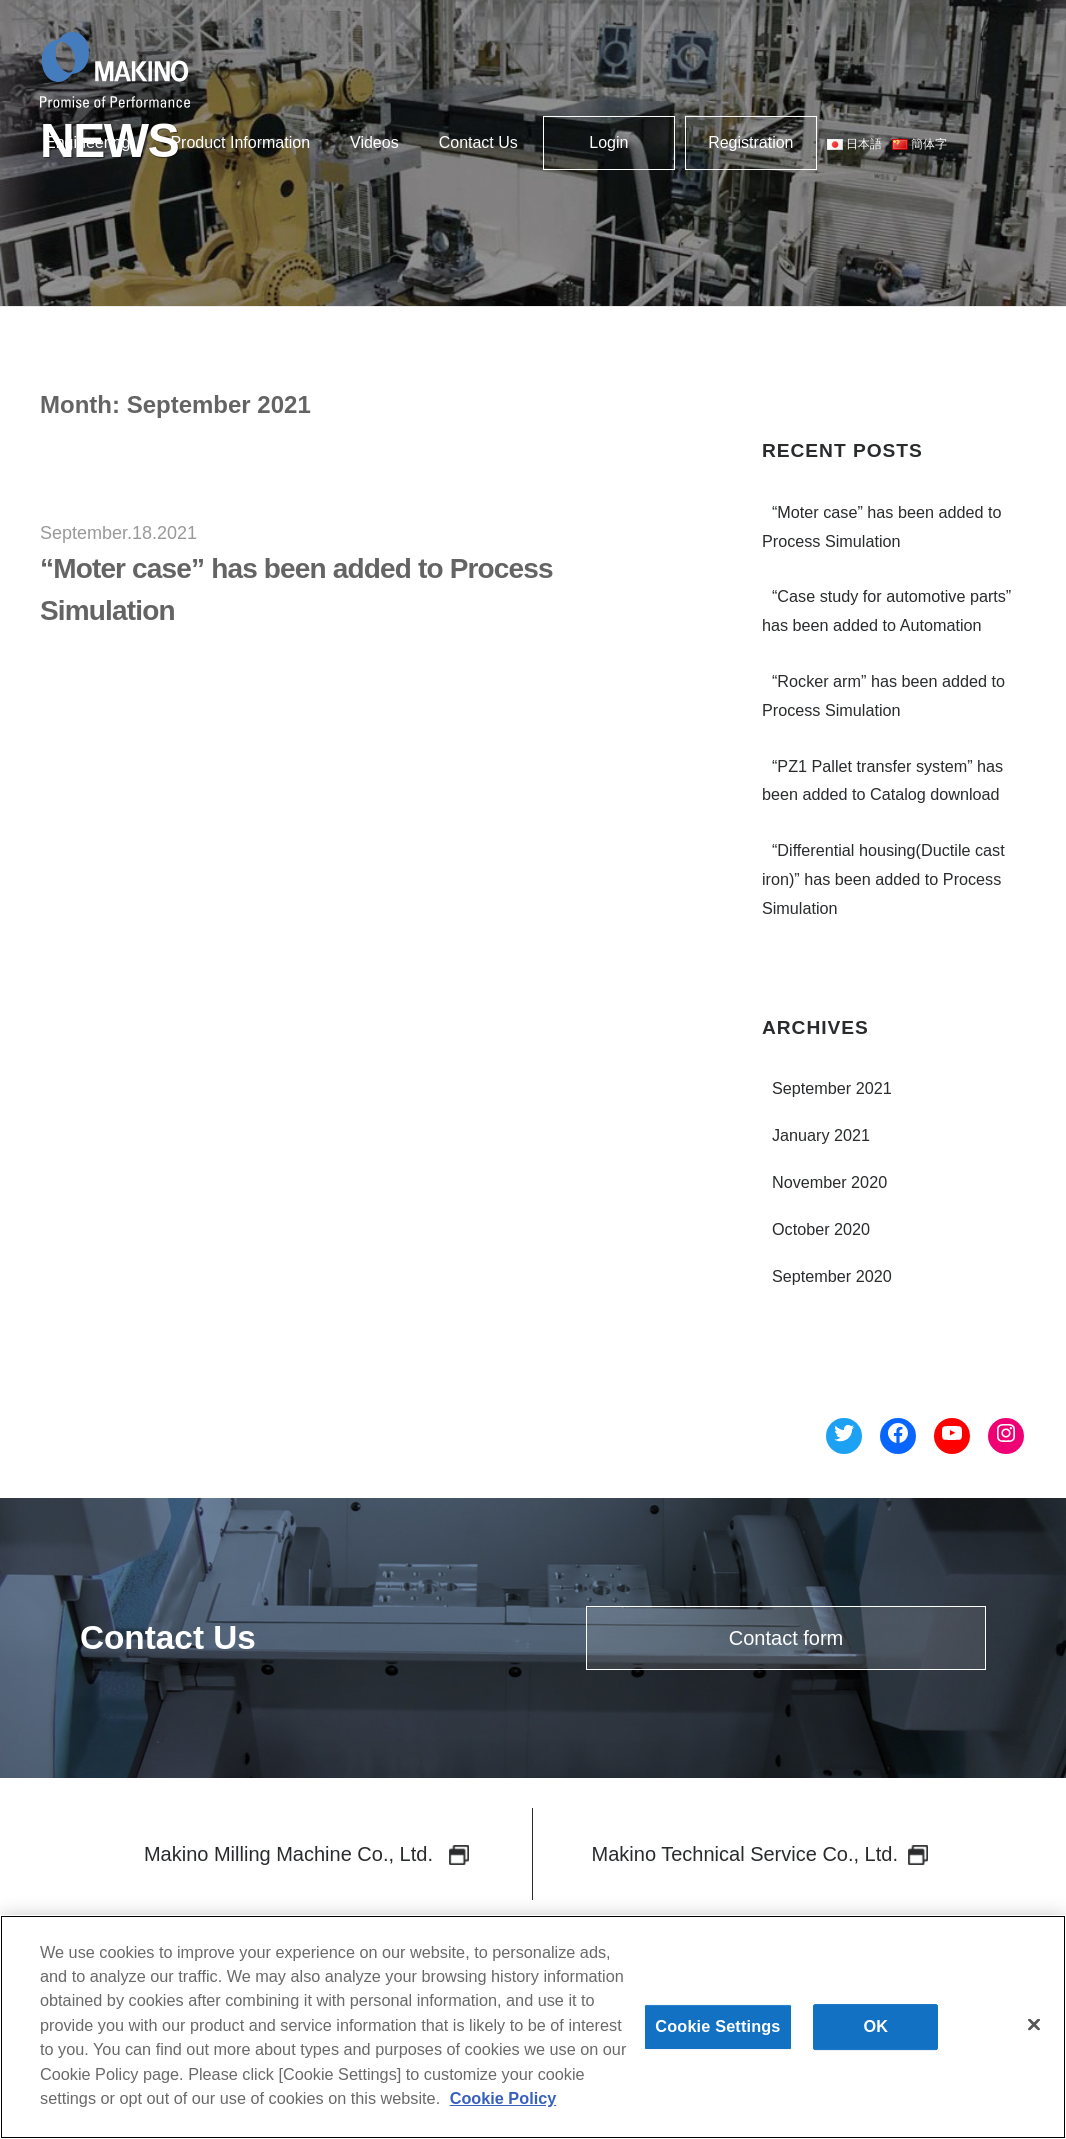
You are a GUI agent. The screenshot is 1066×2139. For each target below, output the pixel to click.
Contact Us (478, 142)
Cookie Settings (717, 2038)
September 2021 (832, 1088)
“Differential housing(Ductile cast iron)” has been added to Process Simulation (883, 879)
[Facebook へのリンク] (898, 1436)
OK (876, 2038)
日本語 (854, 144)
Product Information (240, 142)
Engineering (87, 142)
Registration (750, 142)
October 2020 (821, 1229)
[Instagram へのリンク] (1006, 1436)
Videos (374, 142)
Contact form (786, 1638)
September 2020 (832, 1276)
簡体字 (919, 144)
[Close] (1034, 2036)
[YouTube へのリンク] (952, 1436)
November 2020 (829, 1182)
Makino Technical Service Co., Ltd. (760, 1854)
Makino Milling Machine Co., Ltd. (306, 1854)
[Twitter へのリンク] (844, 1436)
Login (608, 142)
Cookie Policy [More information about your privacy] (503, 2109)
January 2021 (821, 1135)
